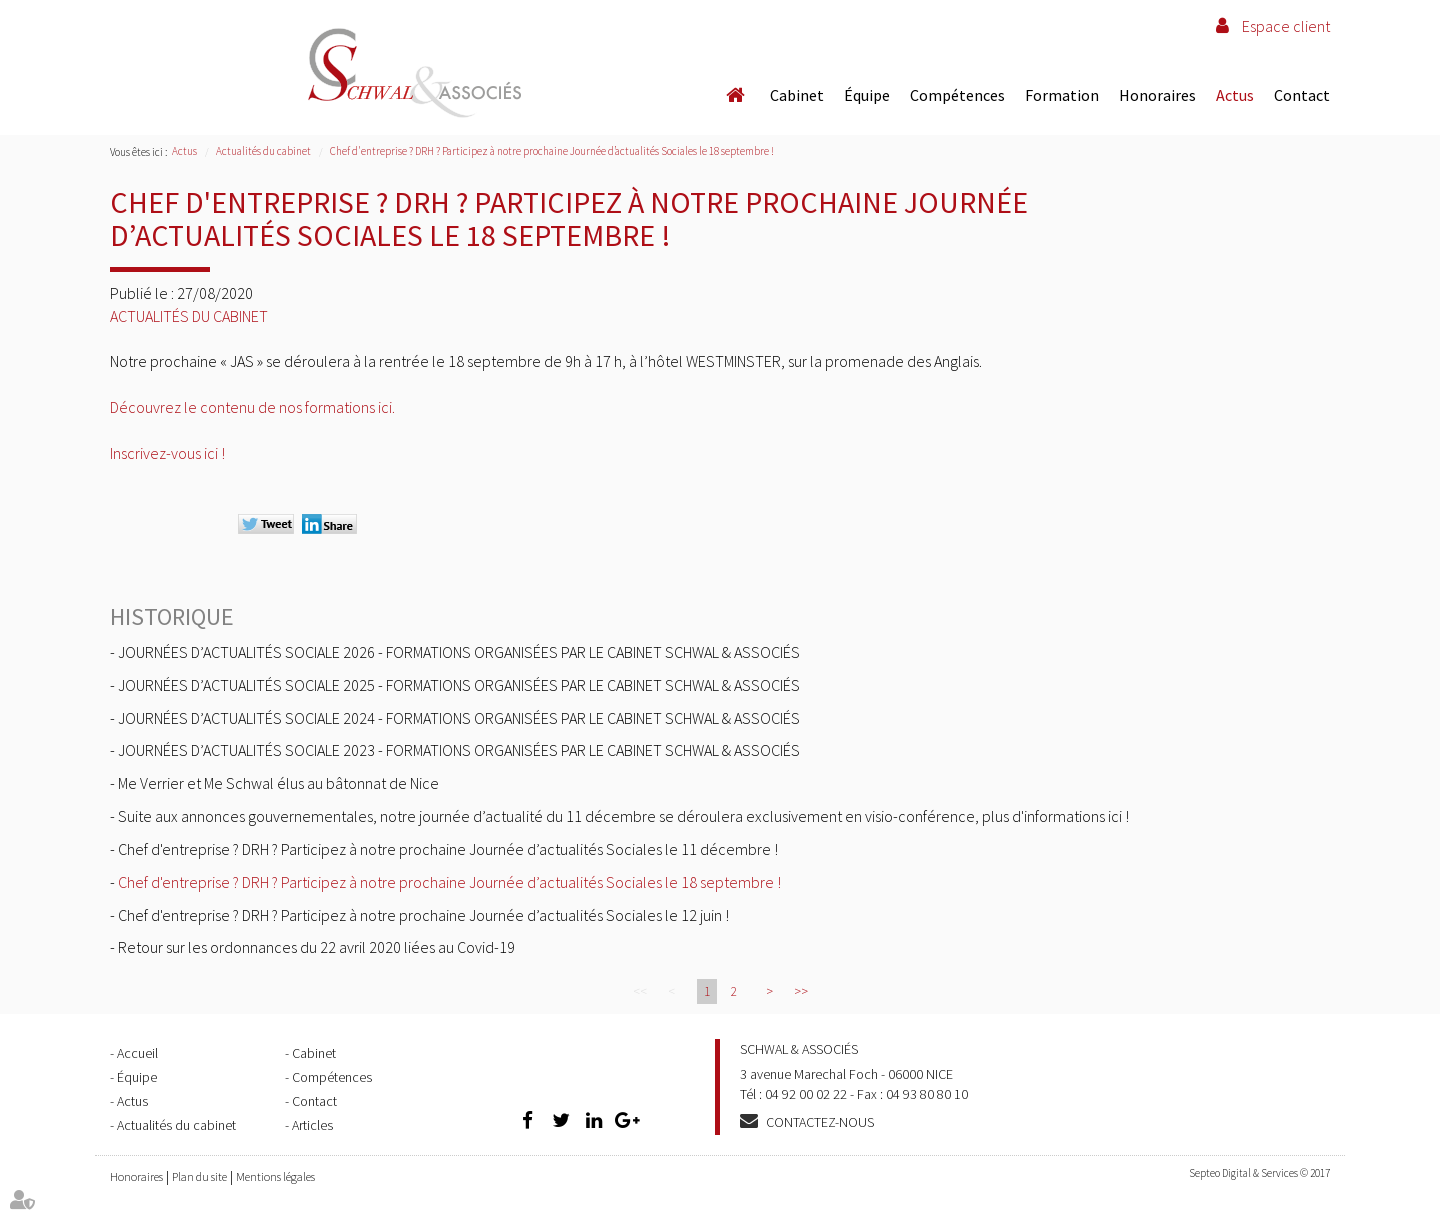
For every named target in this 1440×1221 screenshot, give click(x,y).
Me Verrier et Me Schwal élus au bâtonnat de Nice (278, 783)
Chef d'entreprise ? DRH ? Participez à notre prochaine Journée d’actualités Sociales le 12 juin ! (423, 915)
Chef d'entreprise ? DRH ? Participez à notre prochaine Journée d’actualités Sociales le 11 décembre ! (448, 849)
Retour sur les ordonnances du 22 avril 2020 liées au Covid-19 (316, 947)
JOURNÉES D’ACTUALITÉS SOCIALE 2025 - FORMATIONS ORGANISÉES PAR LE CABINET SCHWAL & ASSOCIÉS (459, 685)
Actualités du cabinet (263, 151)
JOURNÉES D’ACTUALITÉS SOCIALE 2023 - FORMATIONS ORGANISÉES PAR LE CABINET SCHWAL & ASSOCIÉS (459, 750)
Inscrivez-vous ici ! (167, 453)
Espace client (1286, 26)
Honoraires (1157, 95)
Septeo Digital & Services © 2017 (1259, 1173)
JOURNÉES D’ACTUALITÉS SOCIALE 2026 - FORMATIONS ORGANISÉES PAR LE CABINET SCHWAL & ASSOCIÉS (459, 652)
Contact (1302, 95)
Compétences (957, 95)
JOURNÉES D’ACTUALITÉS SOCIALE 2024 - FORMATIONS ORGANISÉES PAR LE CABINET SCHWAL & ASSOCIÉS (459, 718)
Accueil (735, 95)
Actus (1235, 95)
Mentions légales (275, 1176)
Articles (312, 1125)
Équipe (867, 95)
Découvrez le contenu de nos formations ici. (252, 407)
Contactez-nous (820, 1122)
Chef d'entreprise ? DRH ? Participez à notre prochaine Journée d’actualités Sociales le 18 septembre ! (552, 151)
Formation (1062, 95)
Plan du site (199, 1176)
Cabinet (797, 95)
